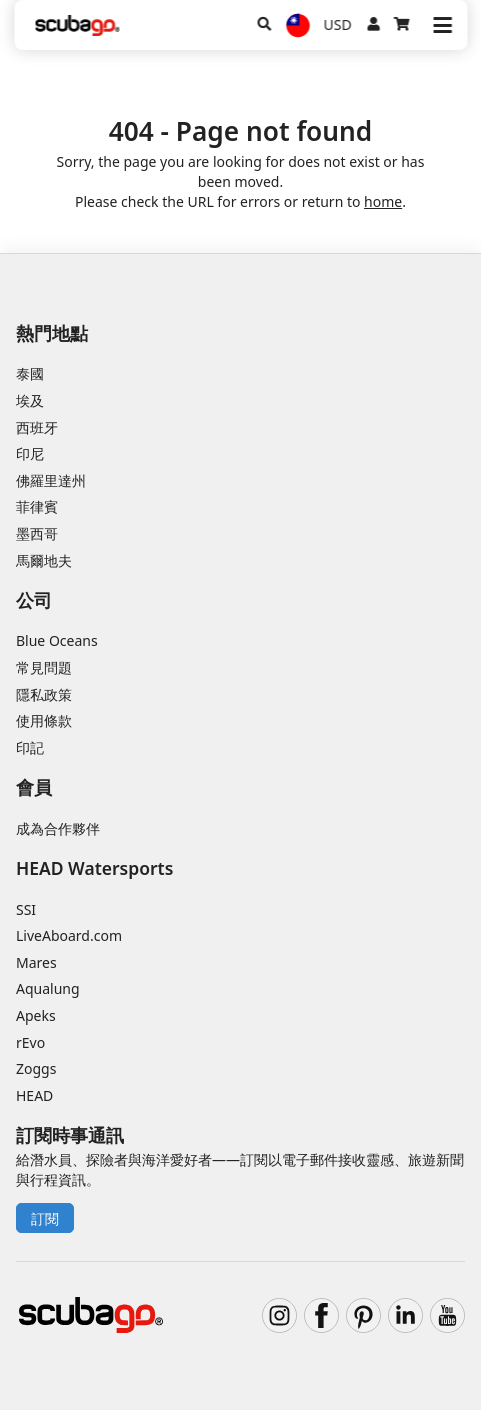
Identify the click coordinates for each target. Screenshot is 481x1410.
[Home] (77, 25)
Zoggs (36, 1068)
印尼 (30, 453)
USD (338, 24)
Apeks (36, 1015)
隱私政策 (44, 694)
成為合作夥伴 (58, 828)
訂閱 (45, 1218)
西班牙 (37, 427)
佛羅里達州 (51, 480)
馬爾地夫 (44, 560)
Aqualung (48, 988)
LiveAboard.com (69, 935)
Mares (36, 962)
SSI (26, 909)
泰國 (30, 373)
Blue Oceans (57, 640)
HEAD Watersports (94, 868)
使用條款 (44, 720)
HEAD (34, 1095)
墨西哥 (37, 533)
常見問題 (44, 667)
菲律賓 (37, 506)
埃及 (30, 400)
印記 (30, 747)
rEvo (30, 1042)
